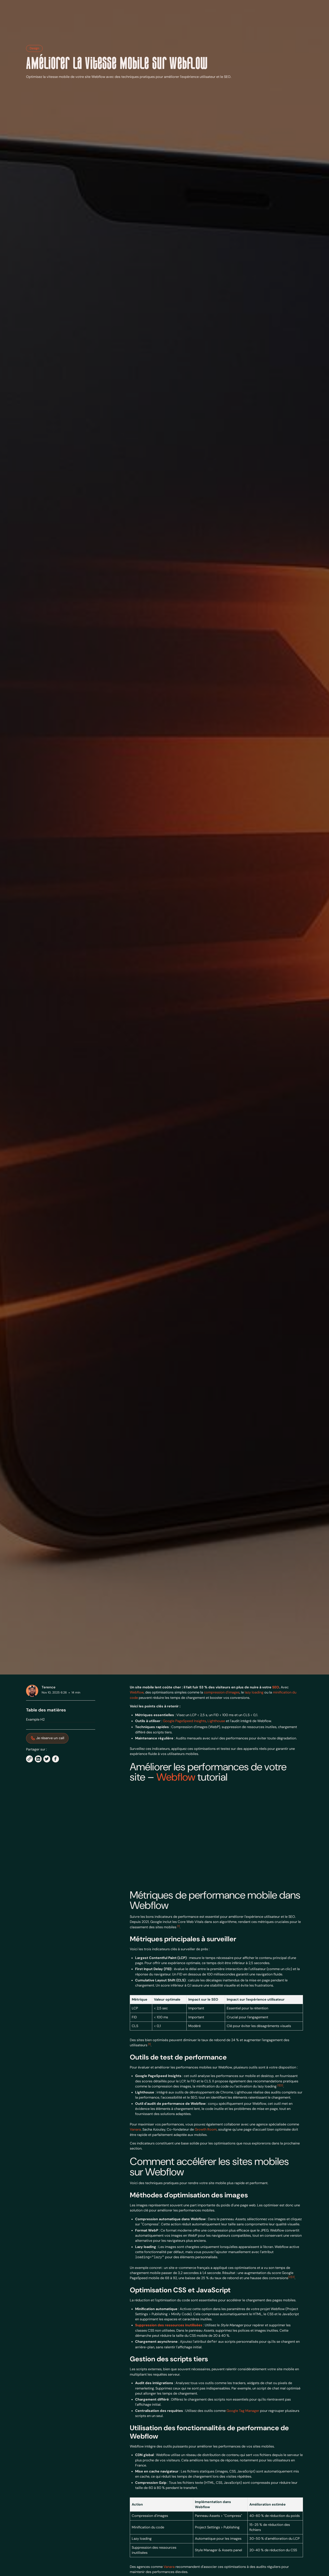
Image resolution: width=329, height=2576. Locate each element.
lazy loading (254, 1692)
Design (34, 48)
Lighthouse (216, 1721)
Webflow (137, 1692)
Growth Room (206, 2129)
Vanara (135, 2129)
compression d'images (222, 1692)
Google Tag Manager (243, 2410)
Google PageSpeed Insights (184, 1721)
